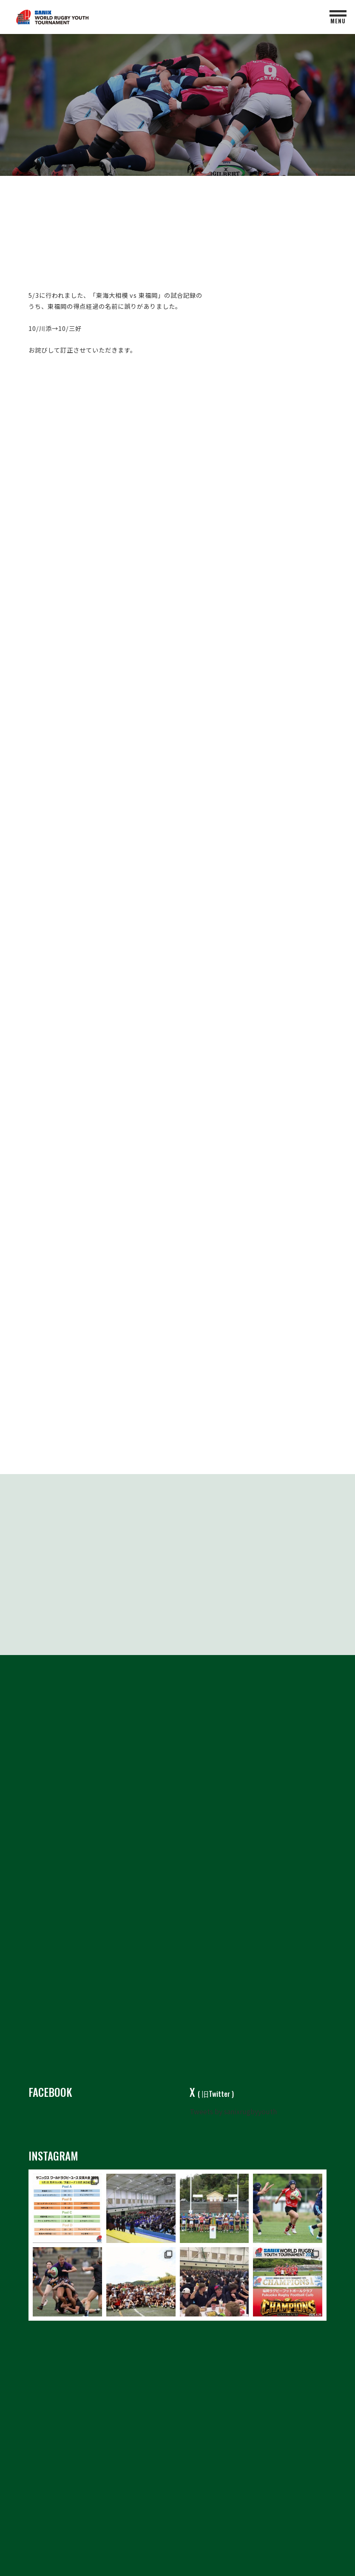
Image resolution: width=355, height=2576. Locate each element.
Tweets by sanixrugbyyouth (233, 2104)
